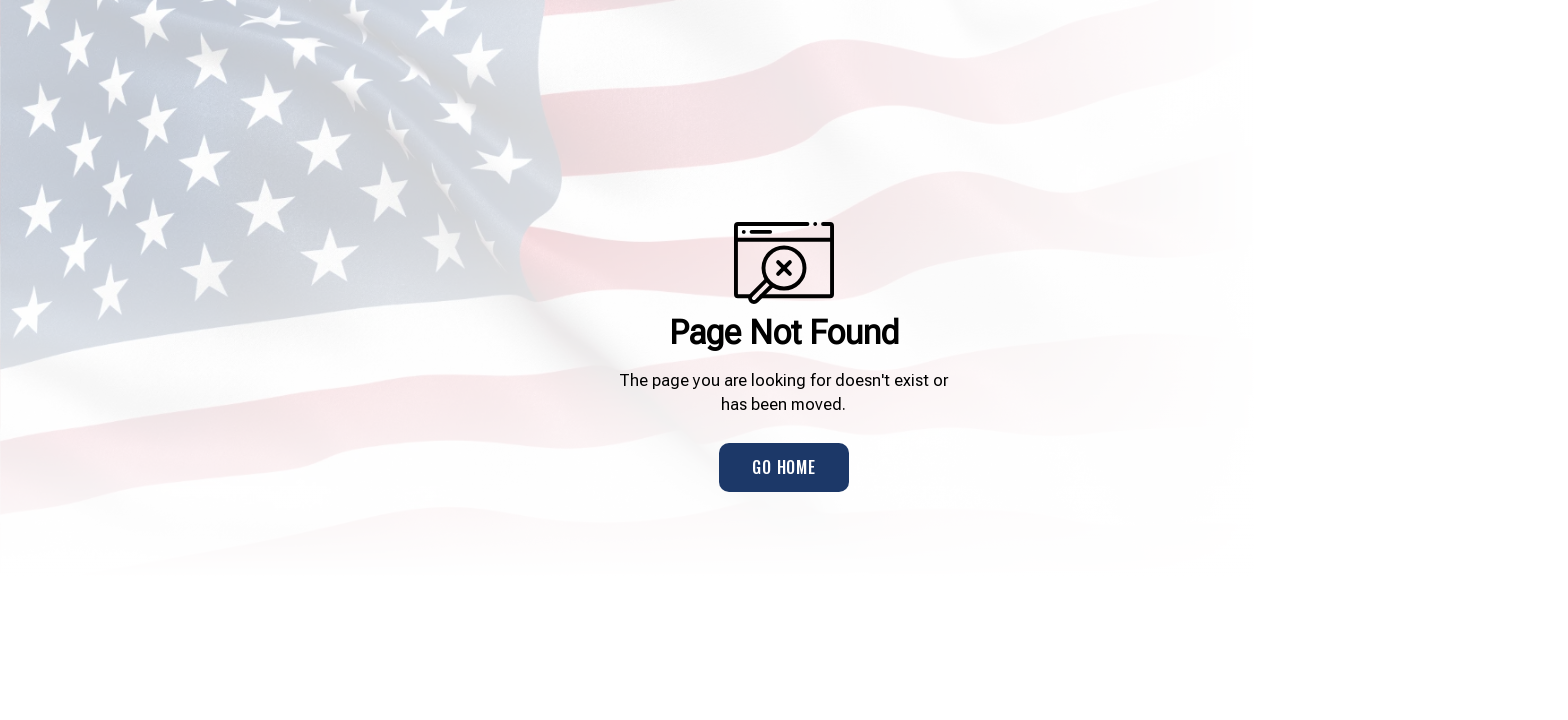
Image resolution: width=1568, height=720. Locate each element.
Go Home (783, 466)
